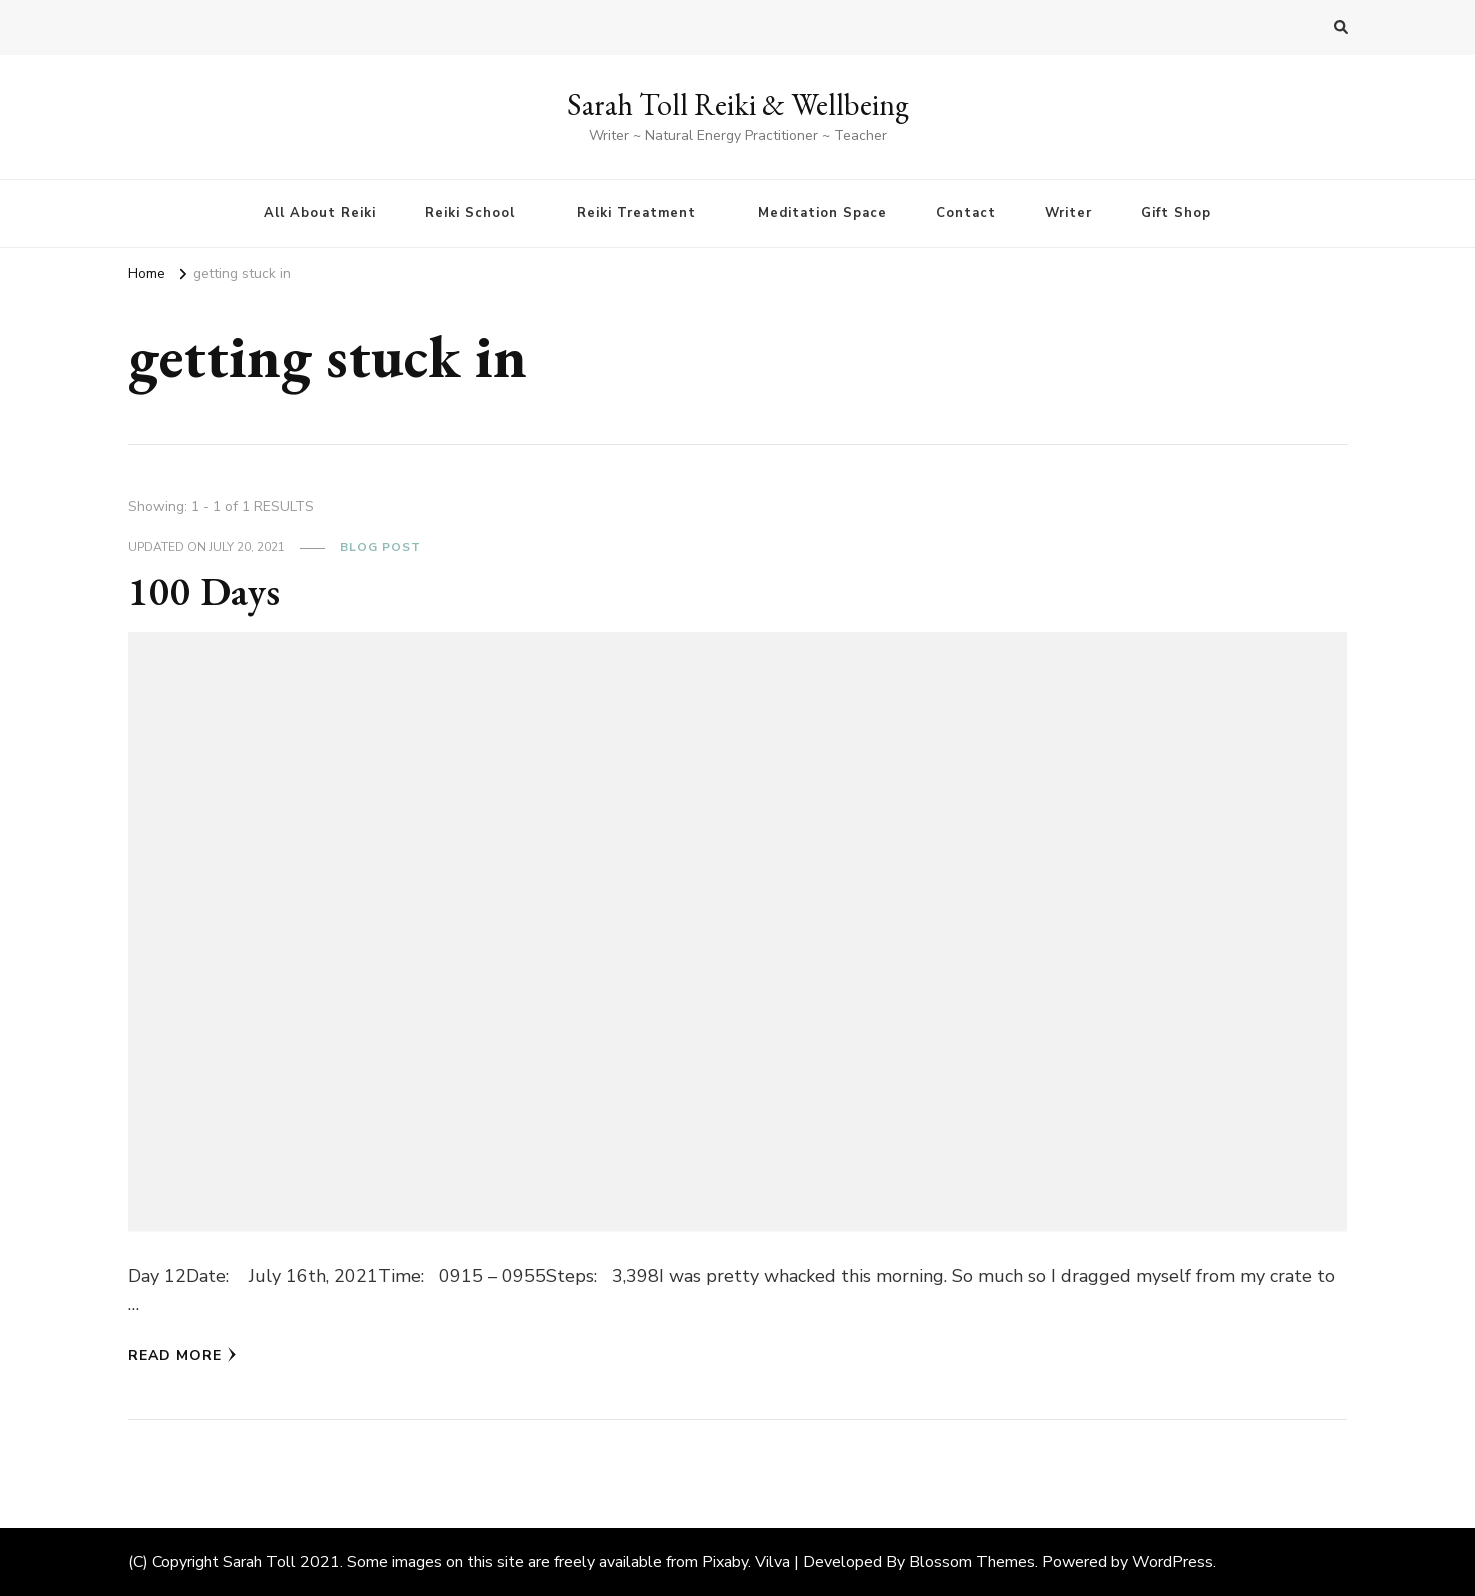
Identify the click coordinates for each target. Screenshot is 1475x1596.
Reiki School (470, 213)
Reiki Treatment (636, 213)
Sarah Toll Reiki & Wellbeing (738, 104)
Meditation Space (822, 213)
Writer (1068, 213)
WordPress (1172, 1562)
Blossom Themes (972, 1562)
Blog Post (380, 547)
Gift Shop (1176, 213)
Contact (966, 213)
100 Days (204, 591)
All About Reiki (320, 213)
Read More (182, 1355)
